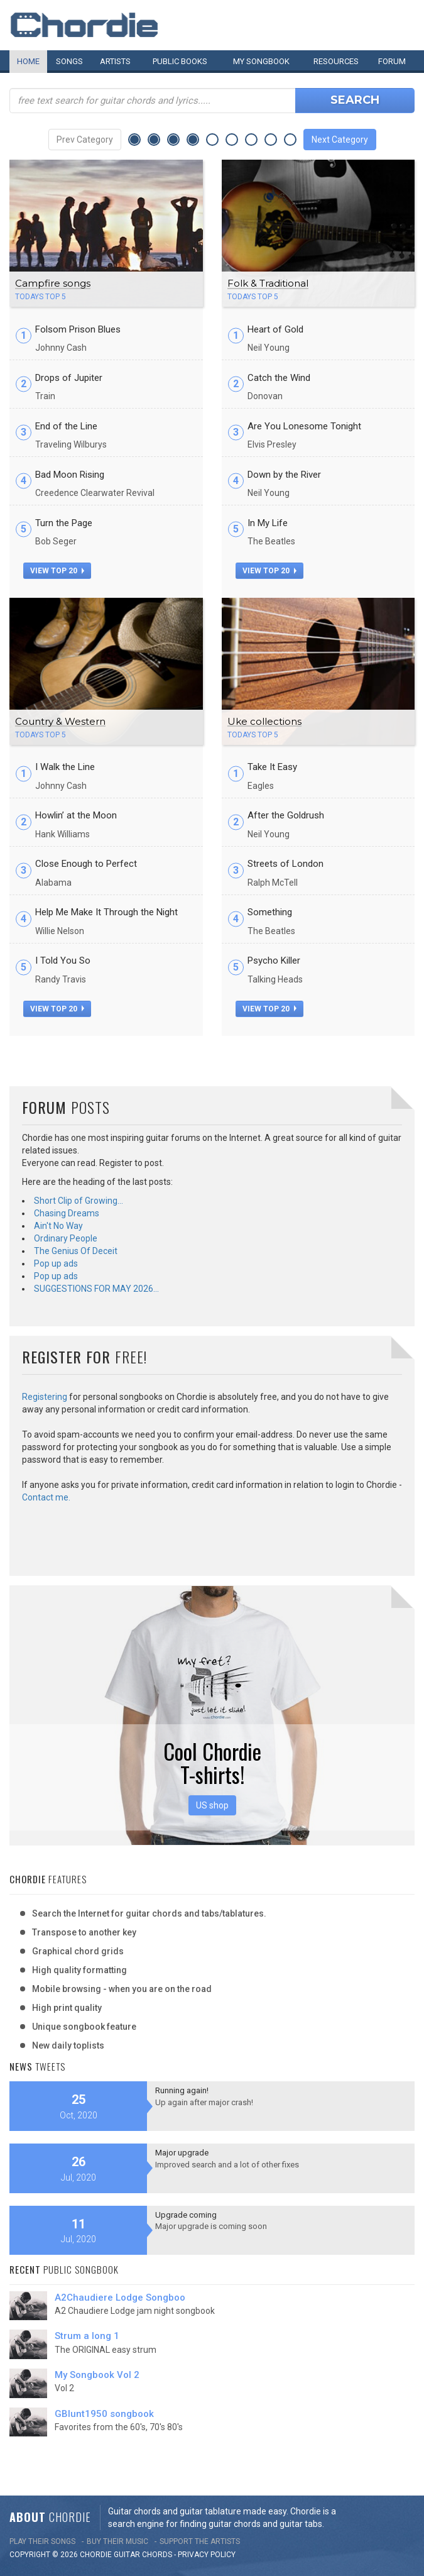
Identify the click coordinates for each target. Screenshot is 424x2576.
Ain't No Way (58, 1226)
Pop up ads (56, 1263)
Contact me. (46, 1497)
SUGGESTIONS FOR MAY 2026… (96, 1289)
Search (354, 100)
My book (261, 61)
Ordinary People (65, 1238)
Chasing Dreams (66, 1213)
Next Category (340, 140)
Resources (336, 61)
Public (180, 61)
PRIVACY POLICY (207, 2554)
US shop (212, 1805)
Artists (115, 61)
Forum (392, 61)
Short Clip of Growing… (78, 1201)
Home (28, 61)
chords (157, 2554)
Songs (69, 61)
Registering (44, 1397)
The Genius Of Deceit (75, 1251)
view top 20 (57, 570)
